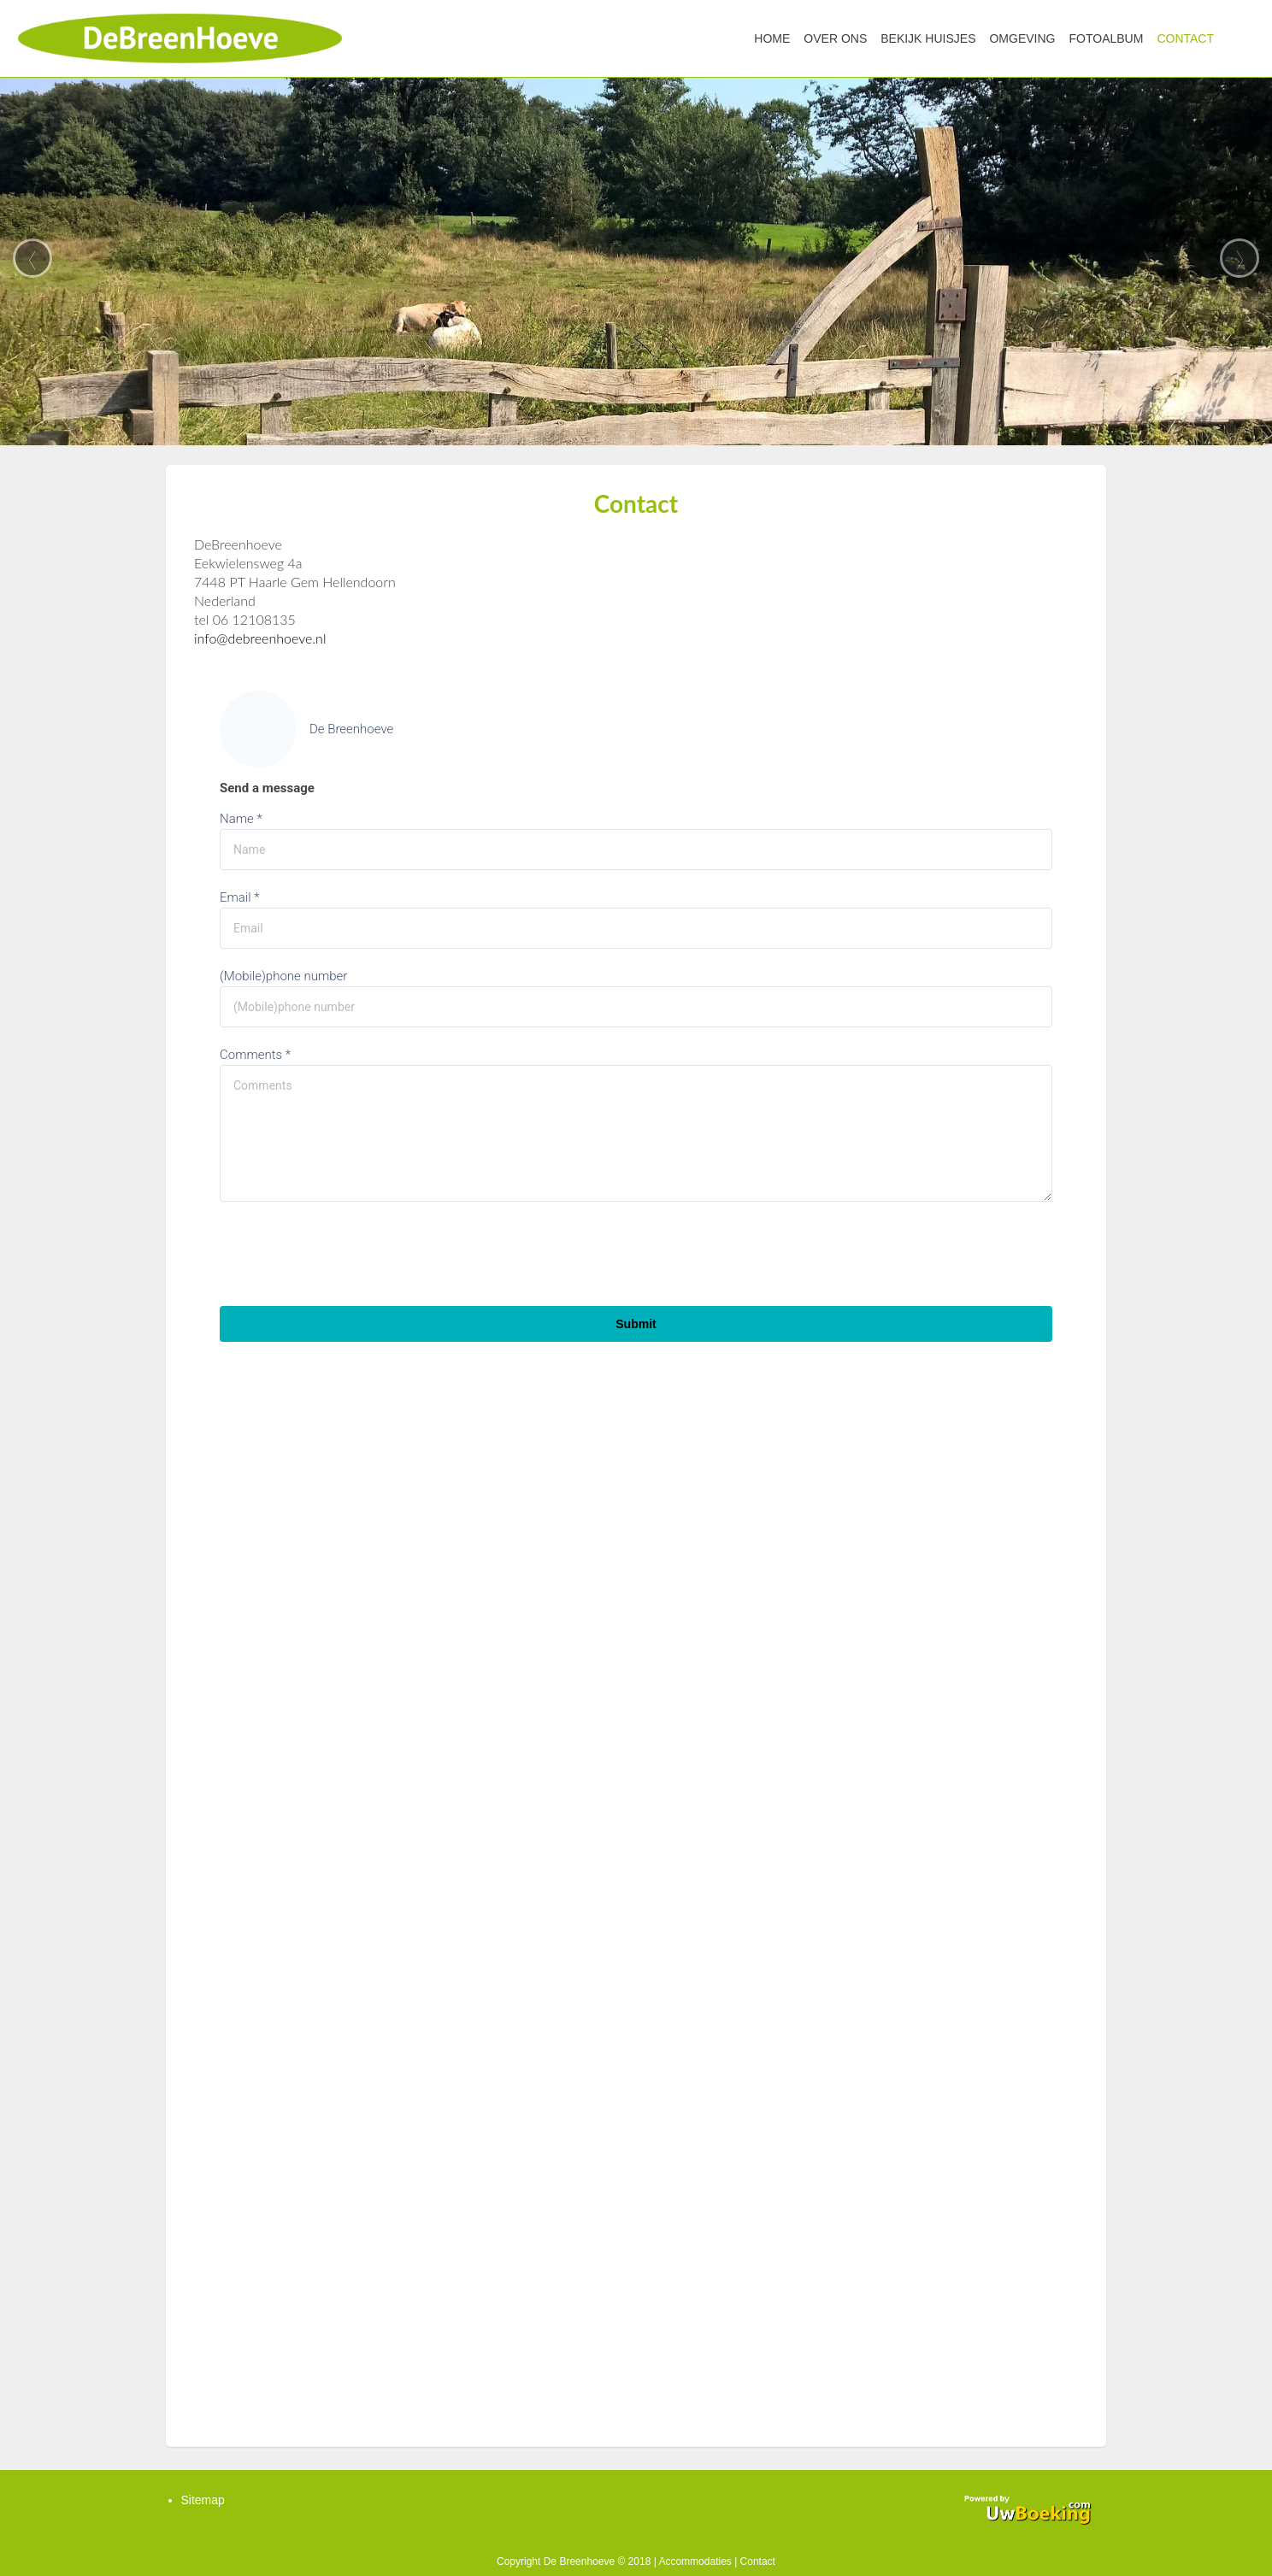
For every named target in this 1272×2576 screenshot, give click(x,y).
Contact (1185, 38)
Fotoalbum (1106, 38)
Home (772, 38)
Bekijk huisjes (927, 38)
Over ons (835, 38)
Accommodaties (694, 2561)
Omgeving (1022, 38)
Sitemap (203, 2500)
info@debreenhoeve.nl (260, 638)
